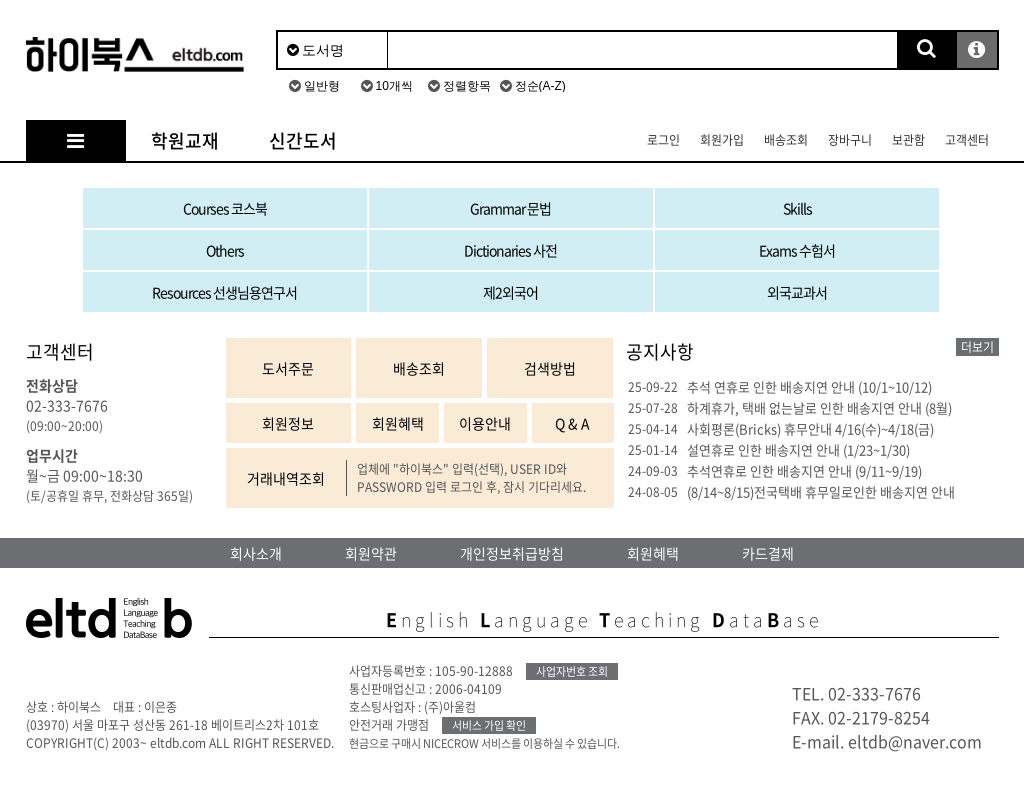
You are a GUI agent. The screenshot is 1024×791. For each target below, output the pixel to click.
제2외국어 (510, 292)
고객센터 (967, 140)
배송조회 (786, 140)
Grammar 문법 (510, 208)
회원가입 (722, 140)
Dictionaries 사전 (510, 250)
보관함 (908, 140)
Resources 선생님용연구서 (224, 292)
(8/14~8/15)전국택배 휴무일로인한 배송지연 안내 (821, 491)
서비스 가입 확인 (489, 725)
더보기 (977, 347)
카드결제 (768, 553)
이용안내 (485, 423)
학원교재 (185, 140)
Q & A (572, 423)
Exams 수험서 (797, 250)
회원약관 (371, 553)
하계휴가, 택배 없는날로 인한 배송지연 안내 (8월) (819, 407)
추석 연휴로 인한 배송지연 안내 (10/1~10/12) (809, 386)
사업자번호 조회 (572, 671)
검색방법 (550, 368)
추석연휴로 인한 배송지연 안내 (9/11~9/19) (804, 470)
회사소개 (256, 553)
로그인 (663, 140)
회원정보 (288, 423)
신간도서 (303, 140)
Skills (797, 208)
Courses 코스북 (225, 208)
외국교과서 (797, 292)
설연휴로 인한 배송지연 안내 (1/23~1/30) (798, 449)
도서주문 (288, 368)
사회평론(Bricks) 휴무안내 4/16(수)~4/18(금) (810, 428)
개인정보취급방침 (512, 553)
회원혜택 (398, 423)
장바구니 (850, 140)
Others (225, 250)
